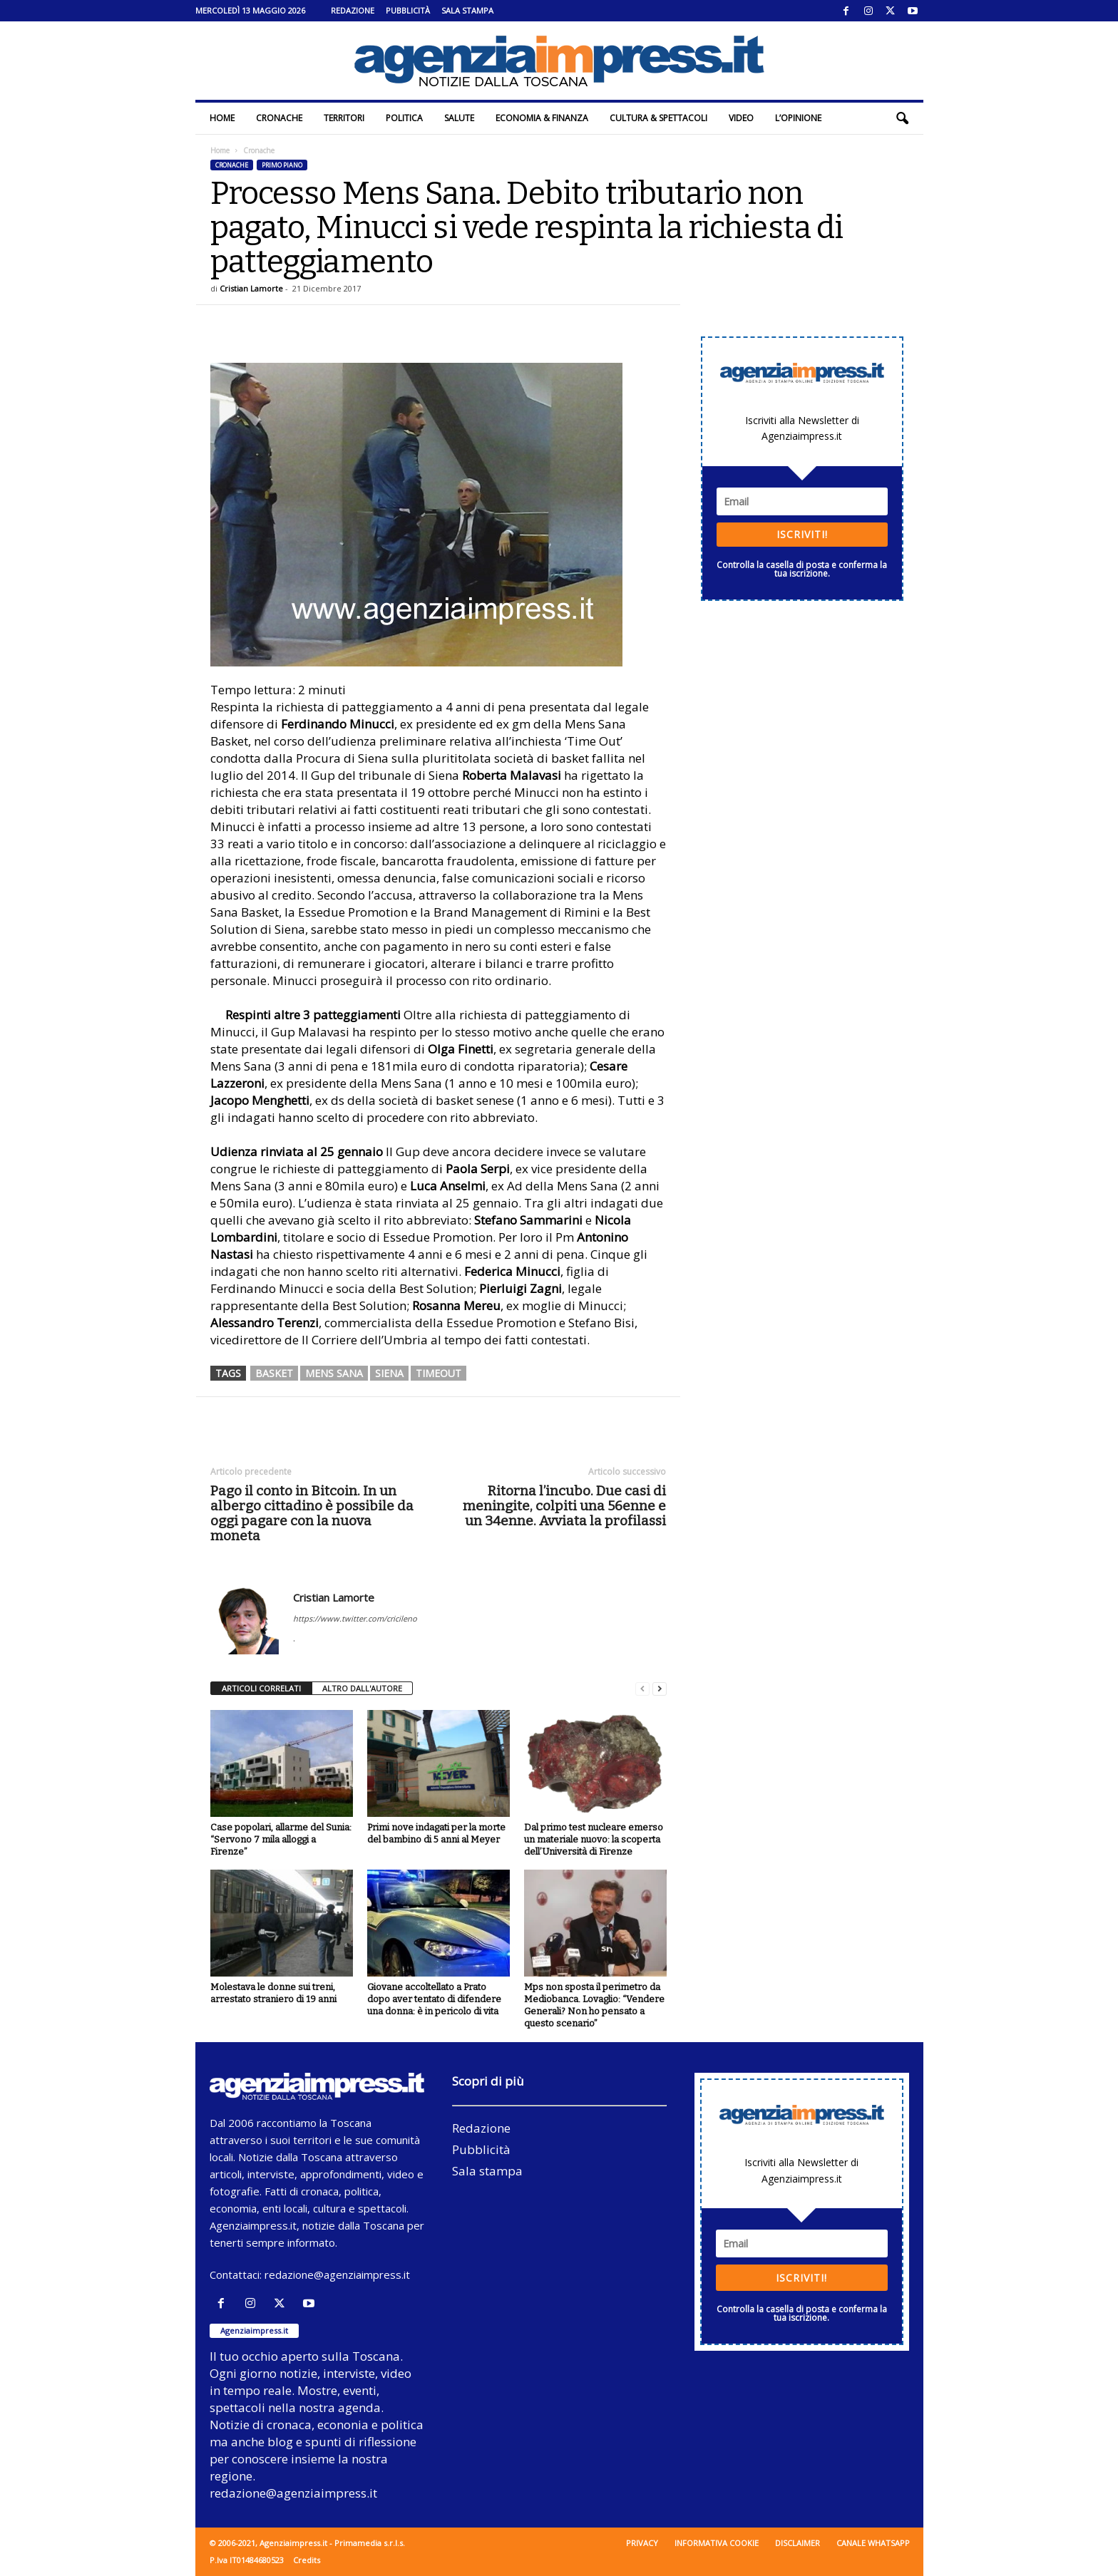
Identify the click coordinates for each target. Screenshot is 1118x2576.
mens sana (334, 1373)
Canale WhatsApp (873, 2543)
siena (389, 1373)
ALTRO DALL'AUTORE (362, 1688)
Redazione (352, 10)
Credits (306, 2560)
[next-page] (659, 1688)
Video (741, 118)
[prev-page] (642, 1688)
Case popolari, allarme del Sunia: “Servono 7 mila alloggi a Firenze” (281, 1839)
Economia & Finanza (542, 118)
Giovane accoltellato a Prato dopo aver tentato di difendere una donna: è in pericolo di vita (434, 1999)
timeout (438, 1373)
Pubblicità (408, 10)
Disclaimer (797, 2543)
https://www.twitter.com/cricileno (355, 1618)
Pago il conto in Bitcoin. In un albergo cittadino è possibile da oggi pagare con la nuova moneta (312, 1513)
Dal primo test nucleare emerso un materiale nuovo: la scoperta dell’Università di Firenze (593, 1839)
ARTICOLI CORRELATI (261, 1688)
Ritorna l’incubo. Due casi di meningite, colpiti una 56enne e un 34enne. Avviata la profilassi (564, 1505)
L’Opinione (798, 118)
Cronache (279, 118)
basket (274, 1373)
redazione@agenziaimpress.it (337, 2274)
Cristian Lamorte (251, 288)
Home (222, 118)
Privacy (642, 2543)
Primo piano (282, 165)
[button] (902, 118)
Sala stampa (467, 10)
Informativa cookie (717, 2543)
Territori (344, 118)
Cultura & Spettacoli (658, 118)
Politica (404, 118)
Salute (459, 118)
